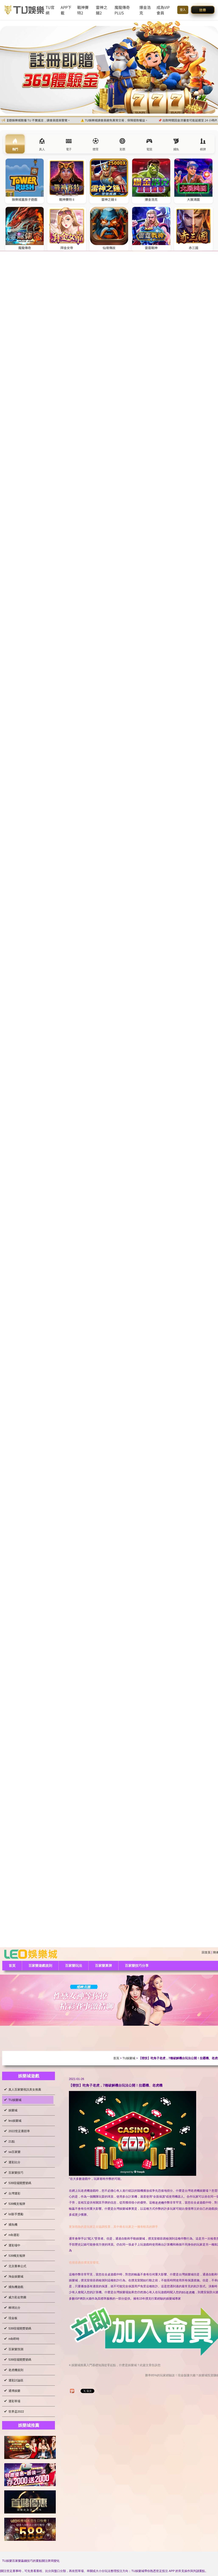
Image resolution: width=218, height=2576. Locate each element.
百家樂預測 (15, 2349)
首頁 (12, 1965)
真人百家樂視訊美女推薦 (24, 2089)
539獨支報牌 (16, 2203)
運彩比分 (14, 2162)
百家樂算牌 (103, 1965)
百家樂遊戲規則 (40, 1965)
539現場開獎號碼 (19, 2183)
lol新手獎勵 (15, 2214)
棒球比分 (14, 2307)
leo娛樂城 (14, 2120)
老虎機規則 (15, 2370)
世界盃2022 (16, 2411)
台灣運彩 (14, 2193)
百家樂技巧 (15, 2172)
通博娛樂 (14, 2390)
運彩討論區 (15, 2380)
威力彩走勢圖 (17, 2297)
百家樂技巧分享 (137, 1965)
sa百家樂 (14, 2152)
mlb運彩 (13, 2235)
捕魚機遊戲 (15, 2287)
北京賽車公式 (17, 2266)
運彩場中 (14, 2245)
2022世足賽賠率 (19, 2131)
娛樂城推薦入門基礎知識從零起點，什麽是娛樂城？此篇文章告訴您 (115, 2365)
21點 (11, 2141)
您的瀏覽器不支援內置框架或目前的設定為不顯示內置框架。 (109, 125)
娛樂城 (12, 2110)
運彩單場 (14, 2401)
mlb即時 (13, 2338)
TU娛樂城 (129, 2058)
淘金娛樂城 (15, 2276)
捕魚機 (12, 2224)
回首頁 (206, 1952)
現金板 (12, 2318)
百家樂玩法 (73, 1965)
